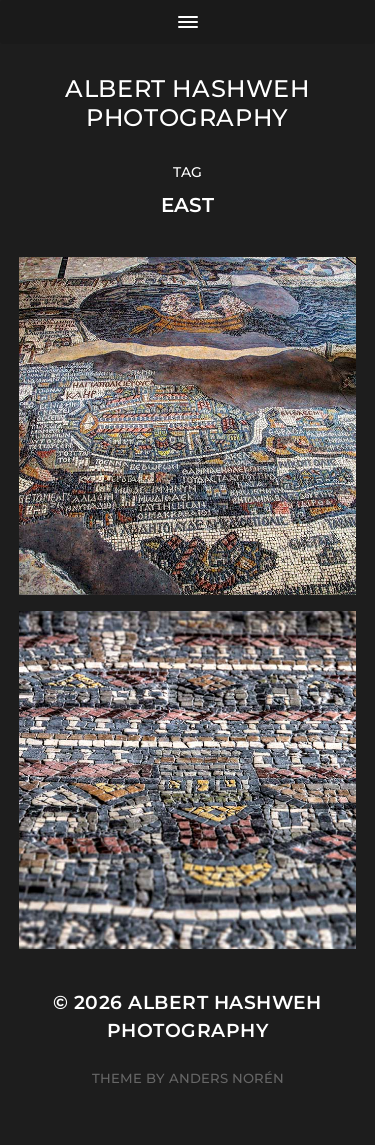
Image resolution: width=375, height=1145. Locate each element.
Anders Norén (226, 1078)
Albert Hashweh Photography (187, 103)
